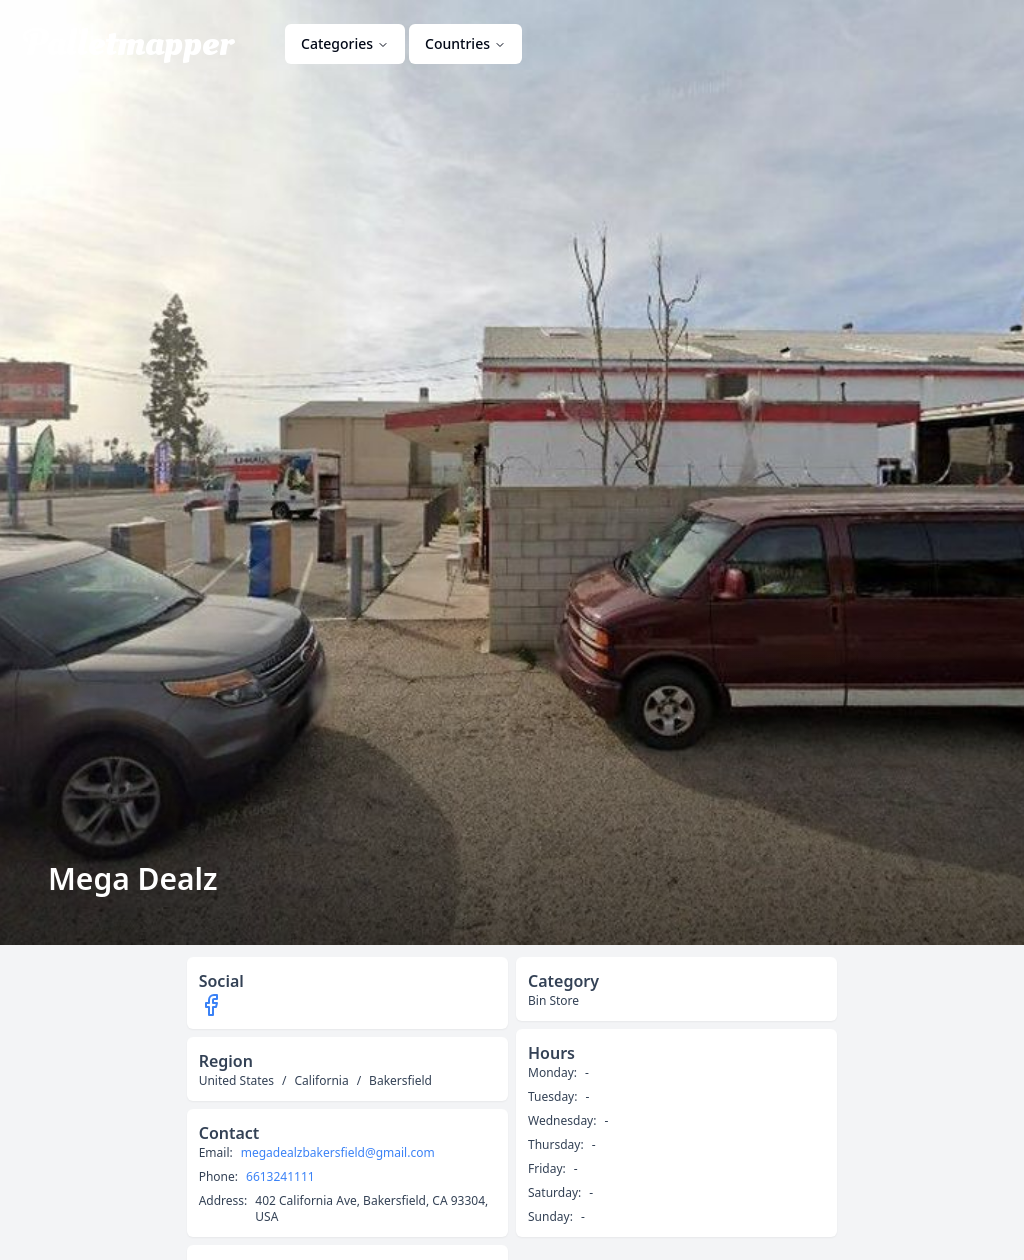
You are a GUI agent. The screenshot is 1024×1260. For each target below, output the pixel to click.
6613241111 (280, 1177)
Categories (345, 43)
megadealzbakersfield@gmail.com (338, 1153)
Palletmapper (128, 44)
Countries (465, 43)
